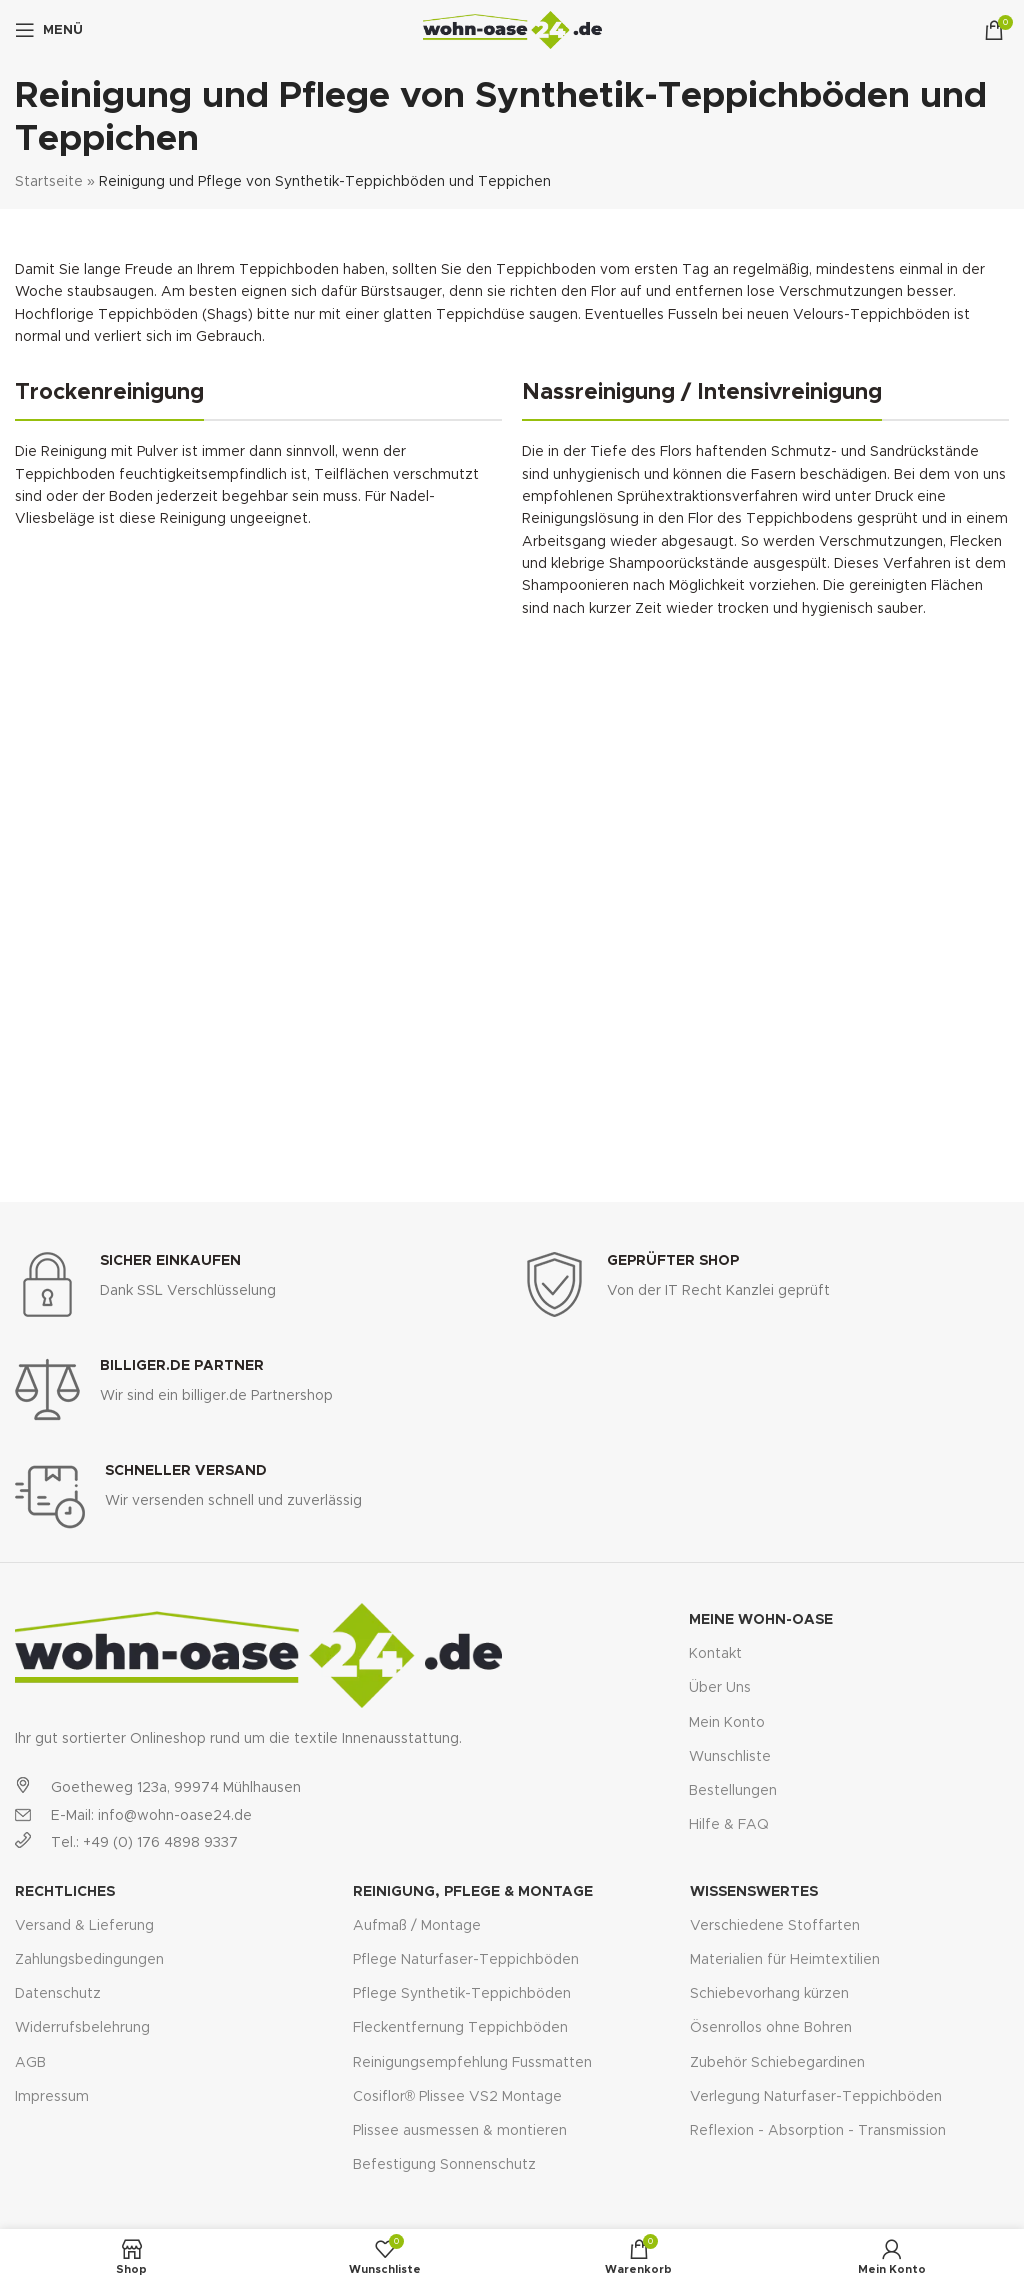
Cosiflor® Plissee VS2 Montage (457, 2097)
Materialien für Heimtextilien (785, 1960)
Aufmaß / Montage (417, 1926)
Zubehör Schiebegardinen (777, 2063)
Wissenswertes (754, 1892)
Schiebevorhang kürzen (769, 1994)
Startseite (49, 182)
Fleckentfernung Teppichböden (460, 2028)
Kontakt (715, 1654)
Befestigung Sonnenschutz (444, 2165)
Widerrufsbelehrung (82, 2028)
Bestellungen (733, 1791)
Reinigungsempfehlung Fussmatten (472, 2063)
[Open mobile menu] (49, 30)
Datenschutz (58, 1994)
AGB (30, 2063)
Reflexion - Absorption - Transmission (818, 2131)
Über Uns (720, 1688)
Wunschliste (730, 1757)
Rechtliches (65, 1892)
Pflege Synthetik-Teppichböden (462, 1994)
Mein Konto (727, 1723)
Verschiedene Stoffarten (775, 1926)
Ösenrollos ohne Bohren (771, 2028)
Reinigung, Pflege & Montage (473, 1892)
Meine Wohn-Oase (761, 1620)
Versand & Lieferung (84, 1926)
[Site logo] (512, 30)
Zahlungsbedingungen (89, 1960)
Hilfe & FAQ (729, 1825)
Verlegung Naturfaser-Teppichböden (816, 2097)
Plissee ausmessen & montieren (460, 2131)
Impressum (52, 2097)
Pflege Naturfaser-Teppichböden (466, 1960)
